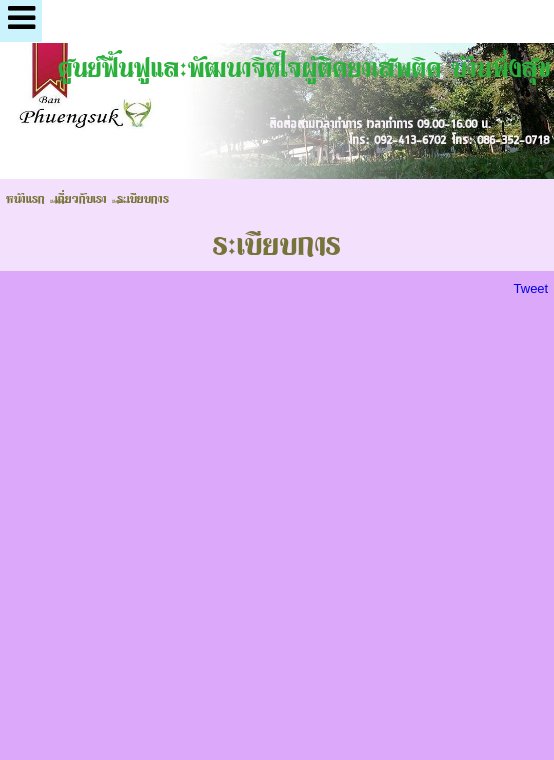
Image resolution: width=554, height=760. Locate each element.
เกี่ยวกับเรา (81, 198)
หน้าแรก (25, 198)
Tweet (531, 288)
